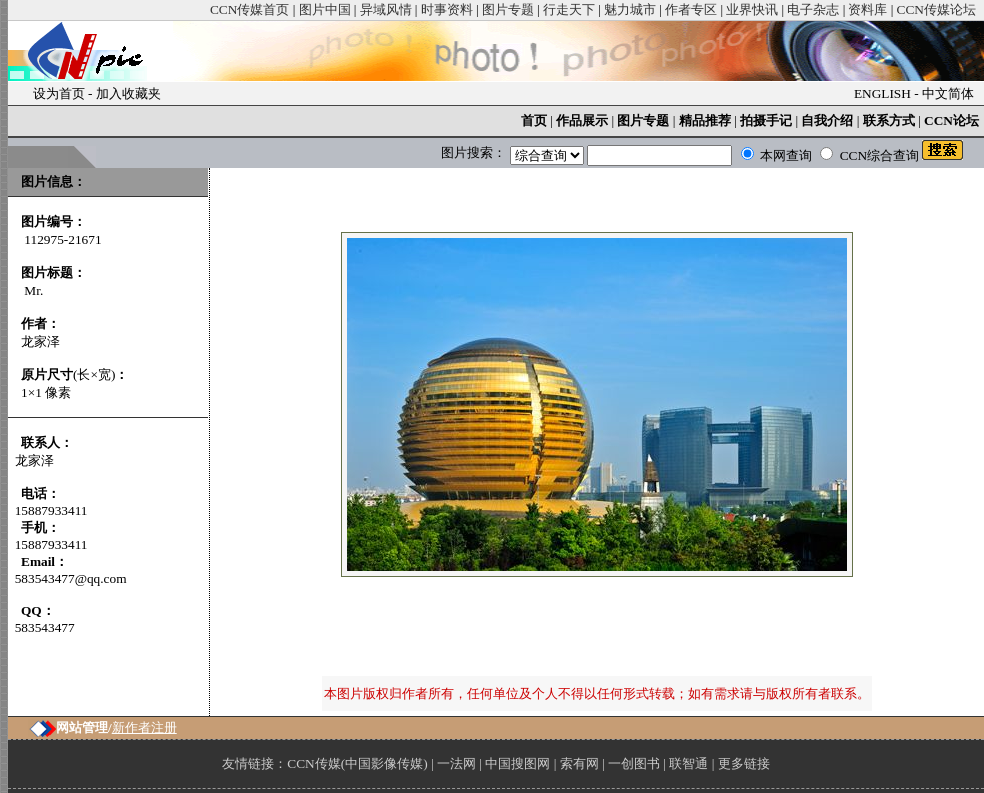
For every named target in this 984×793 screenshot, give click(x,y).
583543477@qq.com (71, 578)
